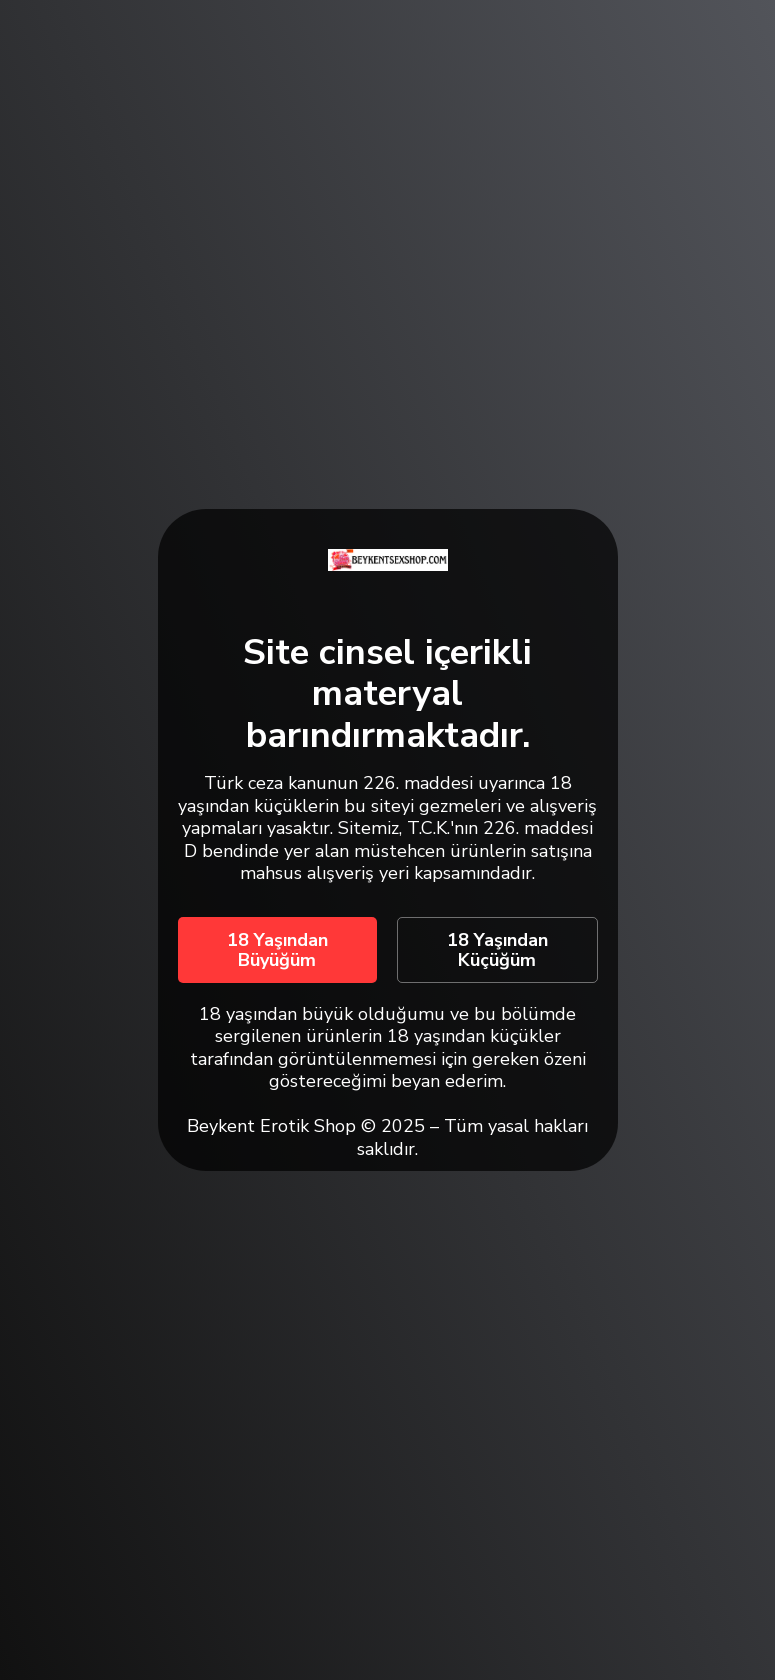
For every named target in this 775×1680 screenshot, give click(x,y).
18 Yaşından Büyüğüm (277, 950)
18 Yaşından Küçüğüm (497, 950)
